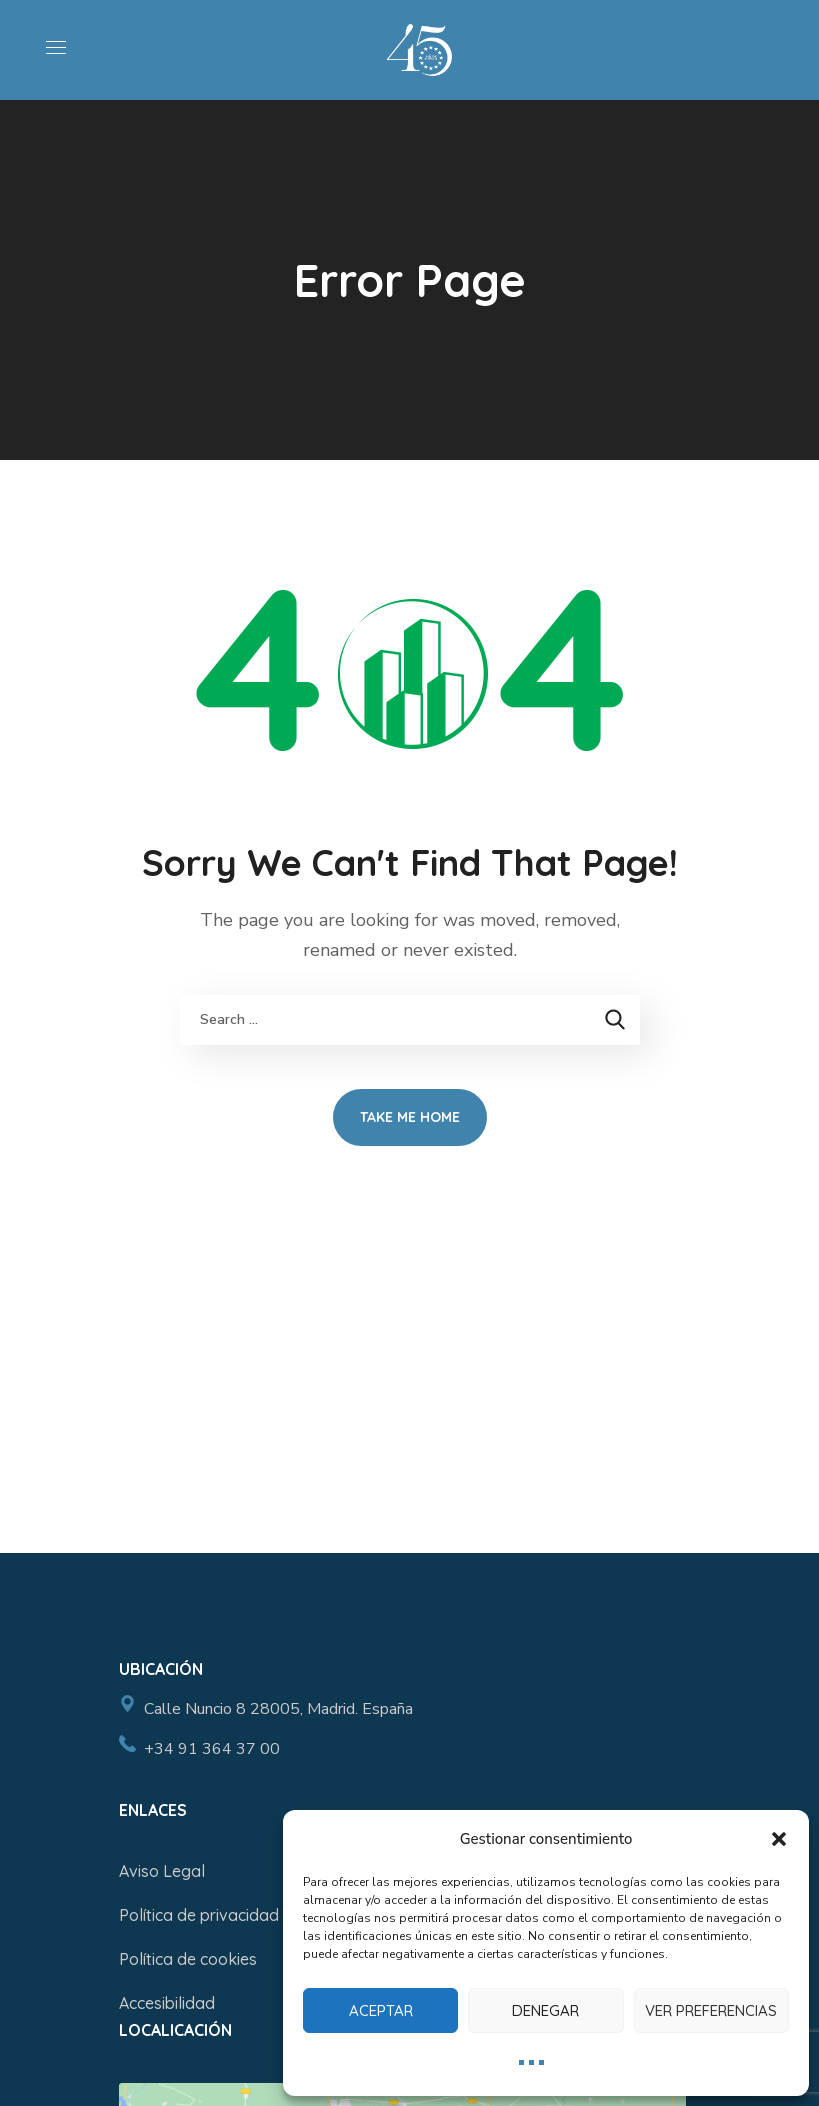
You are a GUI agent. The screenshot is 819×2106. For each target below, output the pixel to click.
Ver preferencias (711, 2010)
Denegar (545, 2010)
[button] (779, 1839)
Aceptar (381, 2010)
